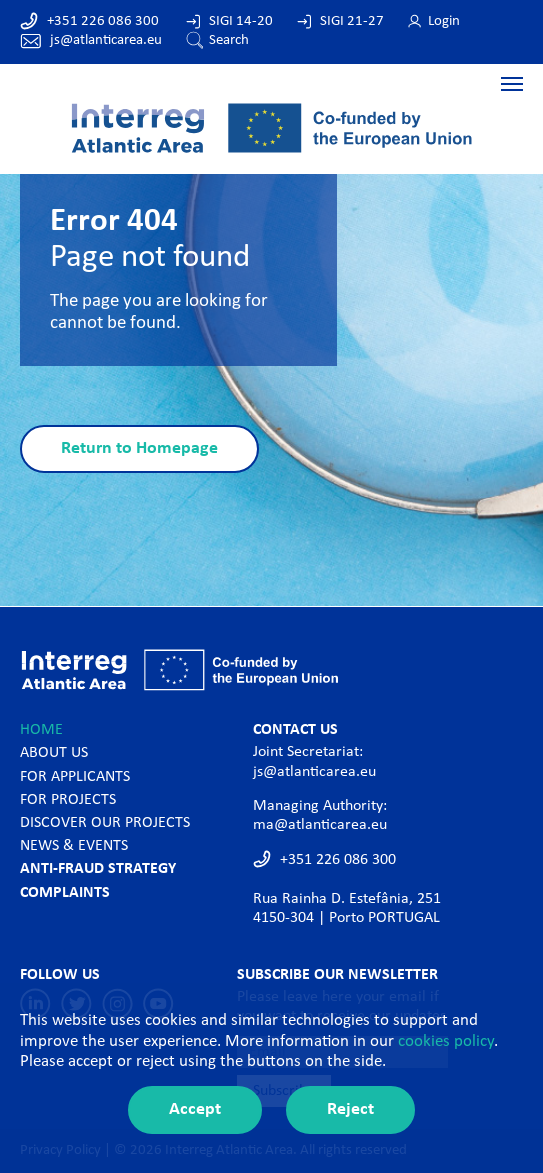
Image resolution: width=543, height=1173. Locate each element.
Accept (195, 1109)
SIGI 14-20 (241, 21)
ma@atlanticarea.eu (320, 825)
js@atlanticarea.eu (106, 40)
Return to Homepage (139, 448)
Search (229, 40)
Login (444, 21)
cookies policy (446, 1041)
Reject (350, 1109)
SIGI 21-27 (352, 21)
